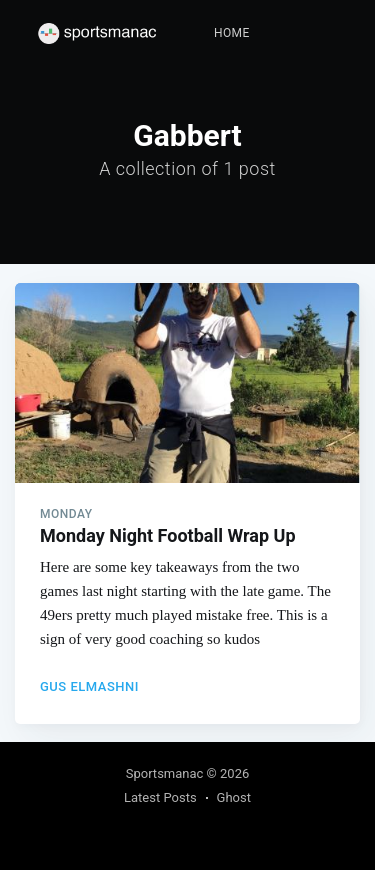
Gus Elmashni (89, 686)
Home (232, 33)
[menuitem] (232, 33)
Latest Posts (160, 797)
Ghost (234, 797)
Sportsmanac (165, 773)
